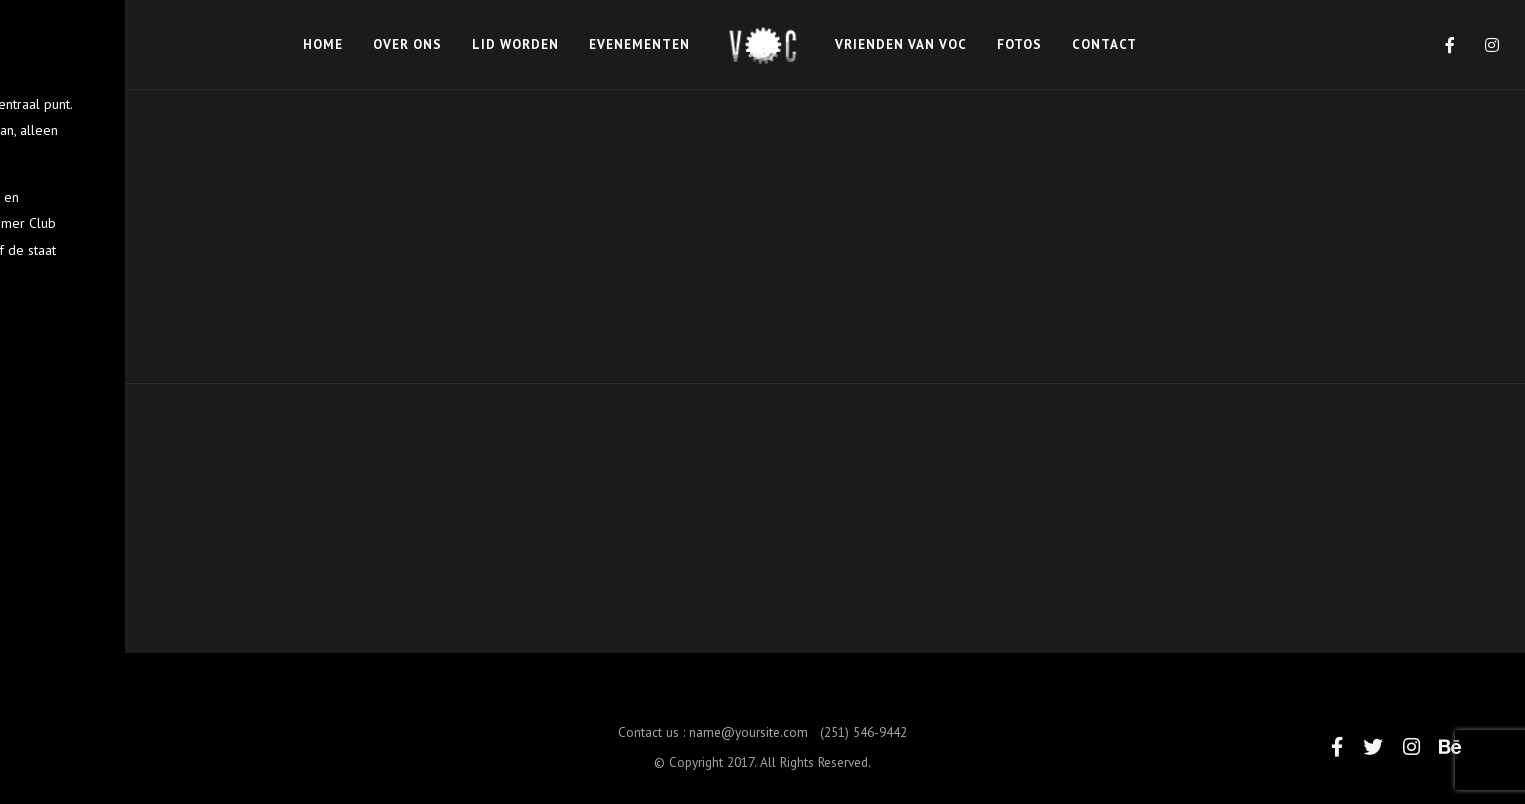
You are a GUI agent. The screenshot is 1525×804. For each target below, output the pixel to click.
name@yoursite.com (748, 744)
